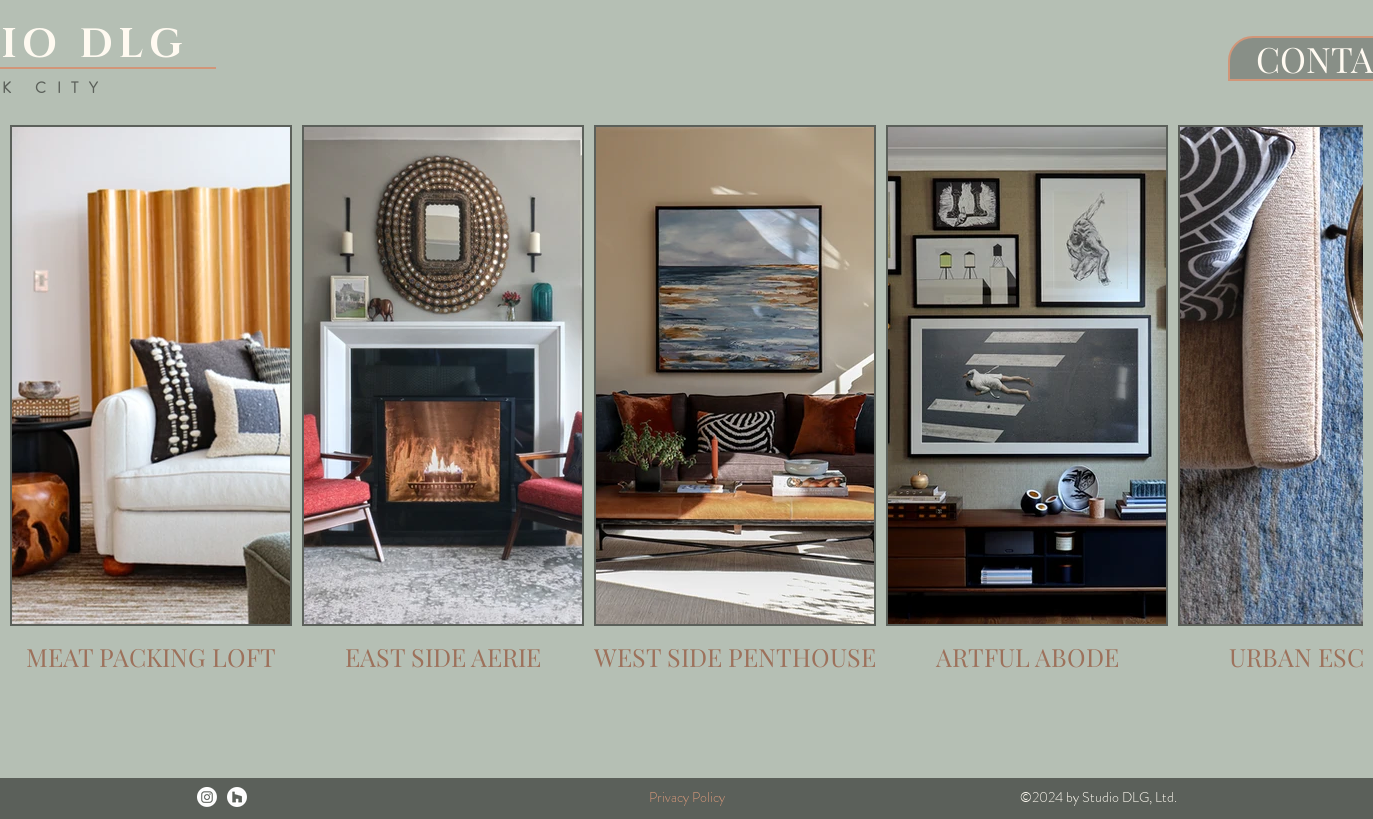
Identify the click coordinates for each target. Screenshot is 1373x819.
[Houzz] (237, 797)
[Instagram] (207, 797)
